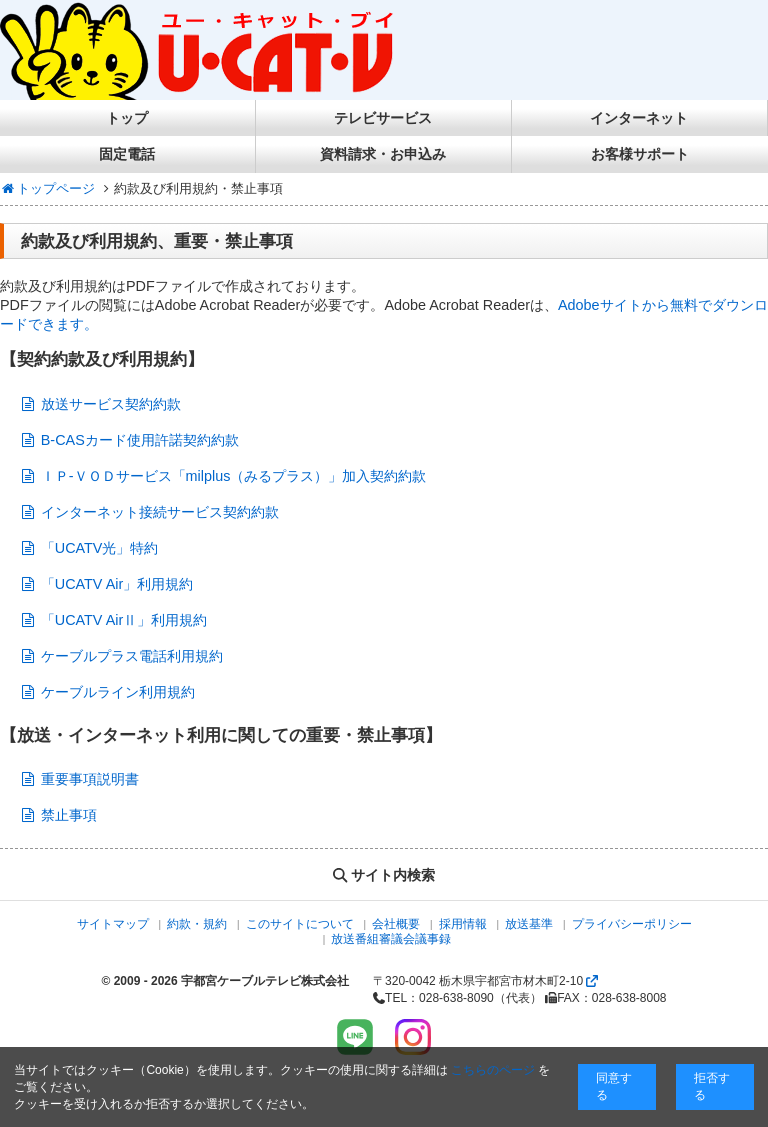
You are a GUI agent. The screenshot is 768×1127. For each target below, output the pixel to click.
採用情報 (463, 924)
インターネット (639, 118)
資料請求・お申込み (383, 154)
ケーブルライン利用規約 (118, 692)
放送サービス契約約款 (111, 404)
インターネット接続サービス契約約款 (160, 512)
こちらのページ (493, 1070)
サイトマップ (113, 924)
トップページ (47, 188)
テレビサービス (383, 118)
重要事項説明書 (90, 779)
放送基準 (529, 924)
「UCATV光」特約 (100, 548)
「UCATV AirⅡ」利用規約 (124, 620)
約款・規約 (197, 924)
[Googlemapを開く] (592, 981)
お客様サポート (640, 154)
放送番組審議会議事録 (391, 939)
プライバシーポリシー (632, 924)
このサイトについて (300, 924)
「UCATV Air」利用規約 (117, 584)
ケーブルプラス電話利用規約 (132, 656)
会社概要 (396, 924)
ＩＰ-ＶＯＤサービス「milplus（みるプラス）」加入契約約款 (234, 476)
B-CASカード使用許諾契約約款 (140, 440)
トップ (127, 118)
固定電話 (127, 154)
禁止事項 (69, 815)
